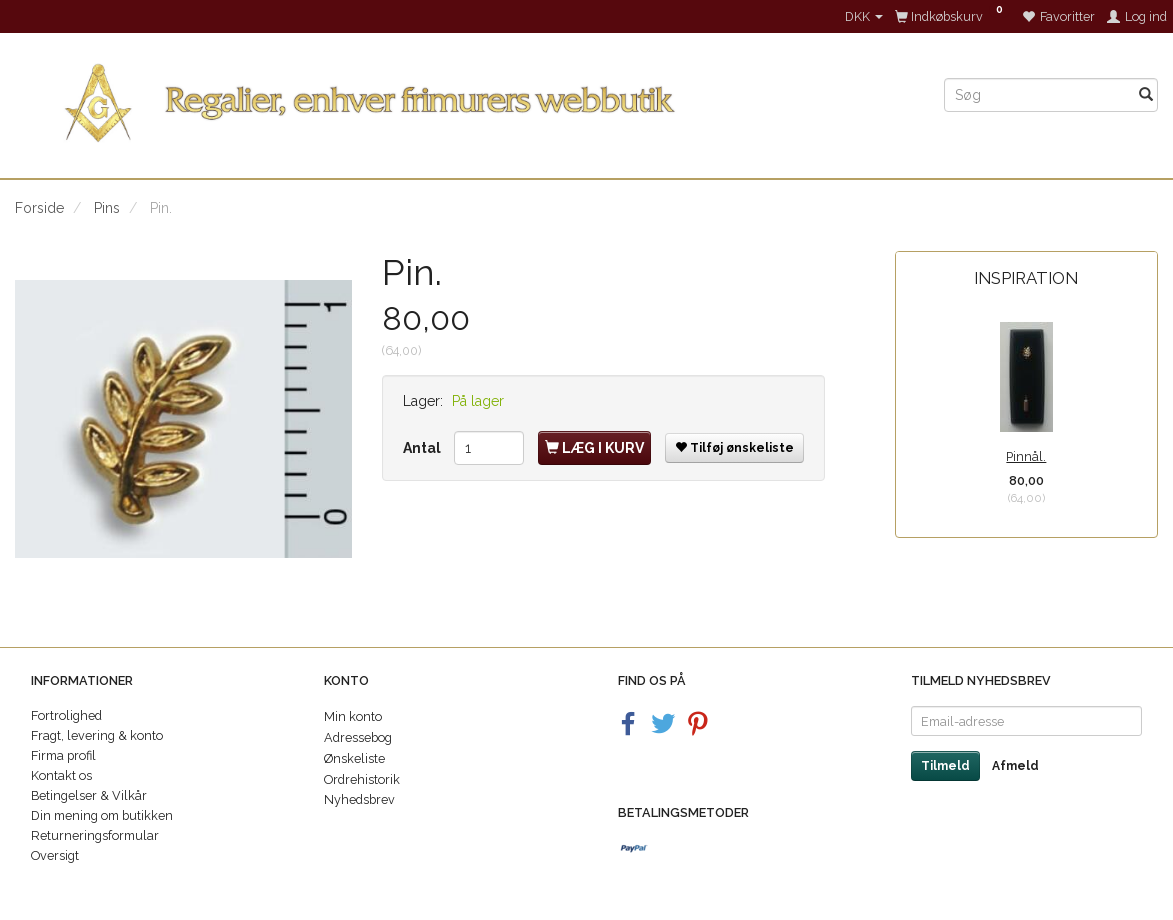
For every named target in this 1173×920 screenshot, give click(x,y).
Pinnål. (1026, 456)
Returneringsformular (95, 835)
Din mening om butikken (102, 815)
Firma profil (63, 755)
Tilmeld (945, 766)
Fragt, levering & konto (97, 735)
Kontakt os (61, 775)
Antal (423, 448)
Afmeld (1015, 766)
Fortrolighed (66, 715)
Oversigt (55, 855)
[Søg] (1146, 95)
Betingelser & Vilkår (89, 795)
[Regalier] (464, 98)
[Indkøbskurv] (952, 16)
